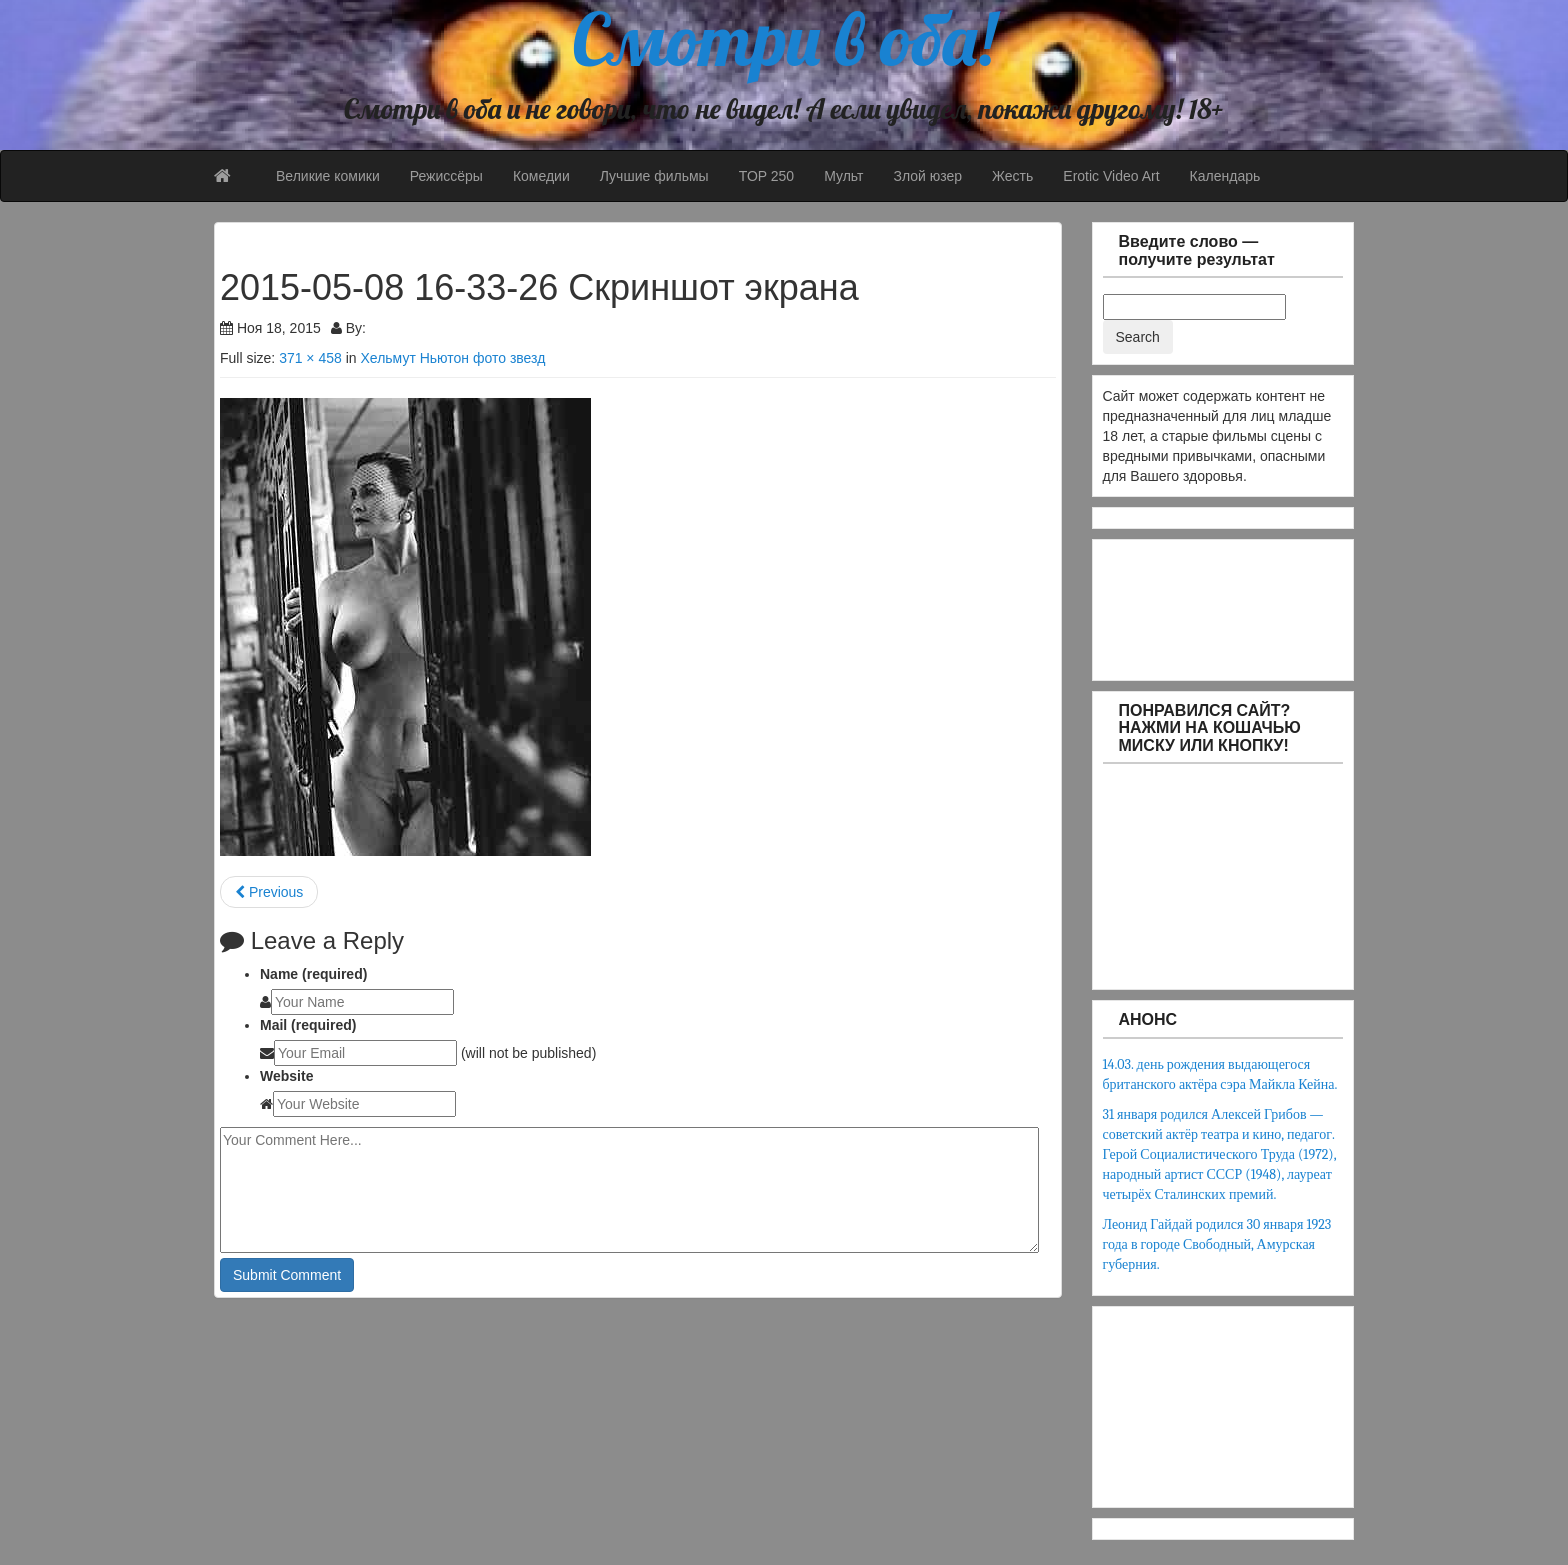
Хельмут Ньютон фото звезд (452, 358)
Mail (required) (308, 1025)
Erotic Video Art (1111, 176)
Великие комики (328, 176)
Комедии (541, 176)
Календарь (1225, 176)
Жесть (1012, 176)
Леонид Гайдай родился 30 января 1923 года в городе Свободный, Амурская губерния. (1217, 1244)
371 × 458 (310, 358)
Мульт (843, 176)
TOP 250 (767, 176)
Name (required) (313, 974)
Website (286, 1076)
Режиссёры (446, 176)
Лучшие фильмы (654, 176)
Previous (269, 892)
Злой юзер (927, 176)
